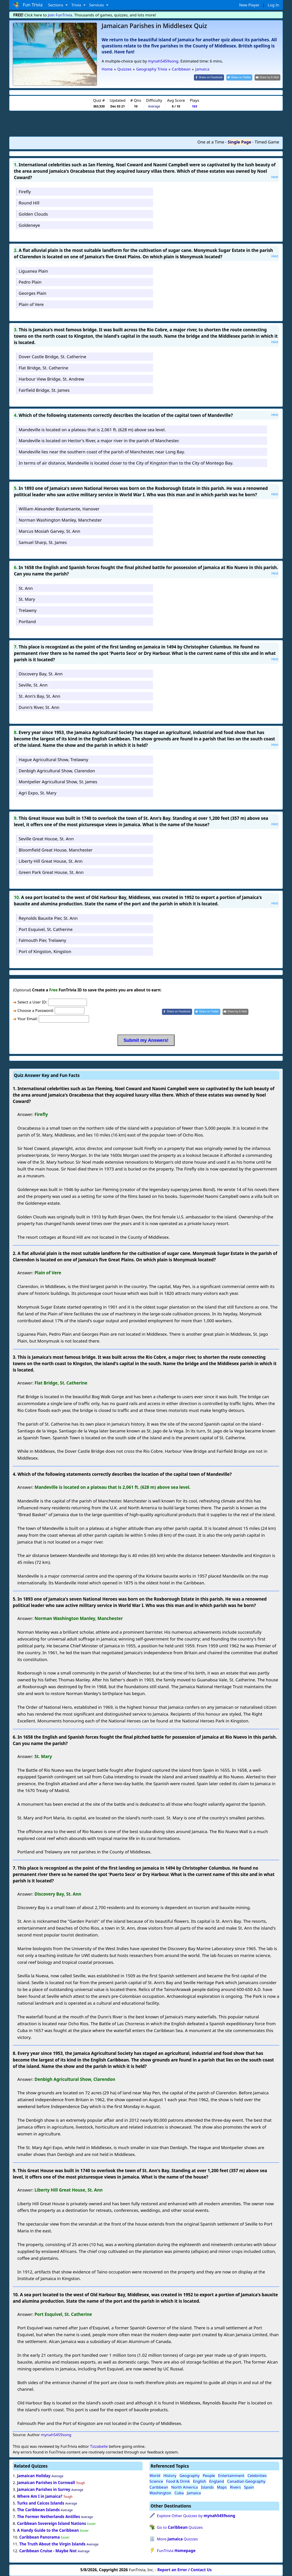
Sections (56, 5)
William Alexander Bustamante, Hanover (59, 509)
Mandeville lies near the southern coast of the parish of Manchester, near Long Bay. (102, 452)
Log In (273, 5)
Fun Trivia (28, 5)
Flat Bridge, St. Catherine (43, 368)
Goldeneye (29, 225)
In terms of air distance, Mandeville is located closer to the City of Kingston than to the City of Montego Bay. (126, 463)
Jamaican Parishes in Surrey (43, 2489)
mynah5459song (163, 61)
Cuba (179, 2492)
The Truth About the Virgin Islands (52, 2544)
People (209, 2475)
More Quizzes (177, 2539)
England (216, 2481)
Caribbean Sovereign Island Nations (51, 2523)
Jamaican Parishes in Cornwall (46, 2482)
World (154, 2475)
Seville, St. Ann (33, 685)
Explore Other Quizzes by (196, 2515)
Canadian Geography (246, 2481)
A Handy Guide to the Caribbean (48, 2530)
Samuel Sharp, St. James (43, 542)
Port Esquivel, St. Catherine (46, 929)
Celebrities (257, 2475)
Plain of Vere (31, 304)
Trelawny (27, 610)
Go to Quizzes (180, 2527)
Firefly (25, 191)
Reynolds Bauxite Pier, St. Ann (48, 918)
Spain (249, 2487)
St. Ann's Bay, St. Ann (39, 696)
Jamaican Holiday (34, 2475)
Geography (189, 2475)
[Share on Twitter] (239, 77)
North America (184, 2487)
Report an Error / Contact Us (184, 2569)
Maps (222, 2487)
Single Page (239, 142)
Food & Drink (178, 2481)
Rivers (235, 2487)
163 (194, 106)
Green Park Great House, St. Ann (51, 872)
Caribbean (158, 2487)
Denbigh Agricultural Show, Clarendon (57, 770)
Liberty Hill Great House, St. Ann (51, 861)
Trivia (76, 5)
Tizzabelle (99, 2446)
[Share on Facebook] (209, 77)
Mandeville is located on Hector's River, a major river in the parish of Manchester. (99, 440)
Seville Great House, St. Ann (46, 838)
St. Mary (27, 599)
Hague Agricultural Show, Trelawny (53, 759)
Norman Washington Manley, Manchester (60, 520)
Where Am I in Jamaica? (40, 2496)
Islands (207, 2487)
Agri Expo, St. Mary (37, 793)
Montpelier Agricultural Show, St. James (58, 781)
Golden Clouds (33, 214)
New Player (249, 5)
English (199, 2481)
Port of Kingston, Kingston (45, 951)
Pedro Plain (30, 282)
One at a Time (210, 142)
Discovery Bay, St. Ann (41, 674)
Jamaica (194, 2492)
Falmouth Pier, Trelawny (42, 940)
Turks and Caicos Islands (40, 2503)
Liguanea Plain (33, 271)
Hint (274, 177)
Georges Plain (33, 293)
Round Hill (29, 203)
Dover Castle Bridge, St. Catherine (52, 356)
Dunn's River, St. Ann (39, 707)
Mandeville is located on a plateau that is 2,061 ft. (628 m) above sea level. (92, 429)
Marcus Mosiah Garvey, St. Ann (49, 531)
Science (156, 2481)
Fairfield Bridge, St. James (44, 390)
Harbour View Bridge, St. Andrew (51, 379)
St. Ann (26, 588)
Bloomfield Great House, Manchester (56, 850)
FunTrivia (176, 2550)
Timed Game (267, 142)
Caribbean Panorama (39, 2537)
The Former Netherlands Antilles (48, 2516)
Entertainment (231, 2475)
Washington (160, 2492)
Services (97, 5)
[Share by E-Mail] (267, 77)
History (169, 2475)
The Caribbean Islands (38, 2509)
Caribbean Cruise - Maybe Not (48, 2550)
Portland (27, 621)
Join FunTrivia (60, 15)
